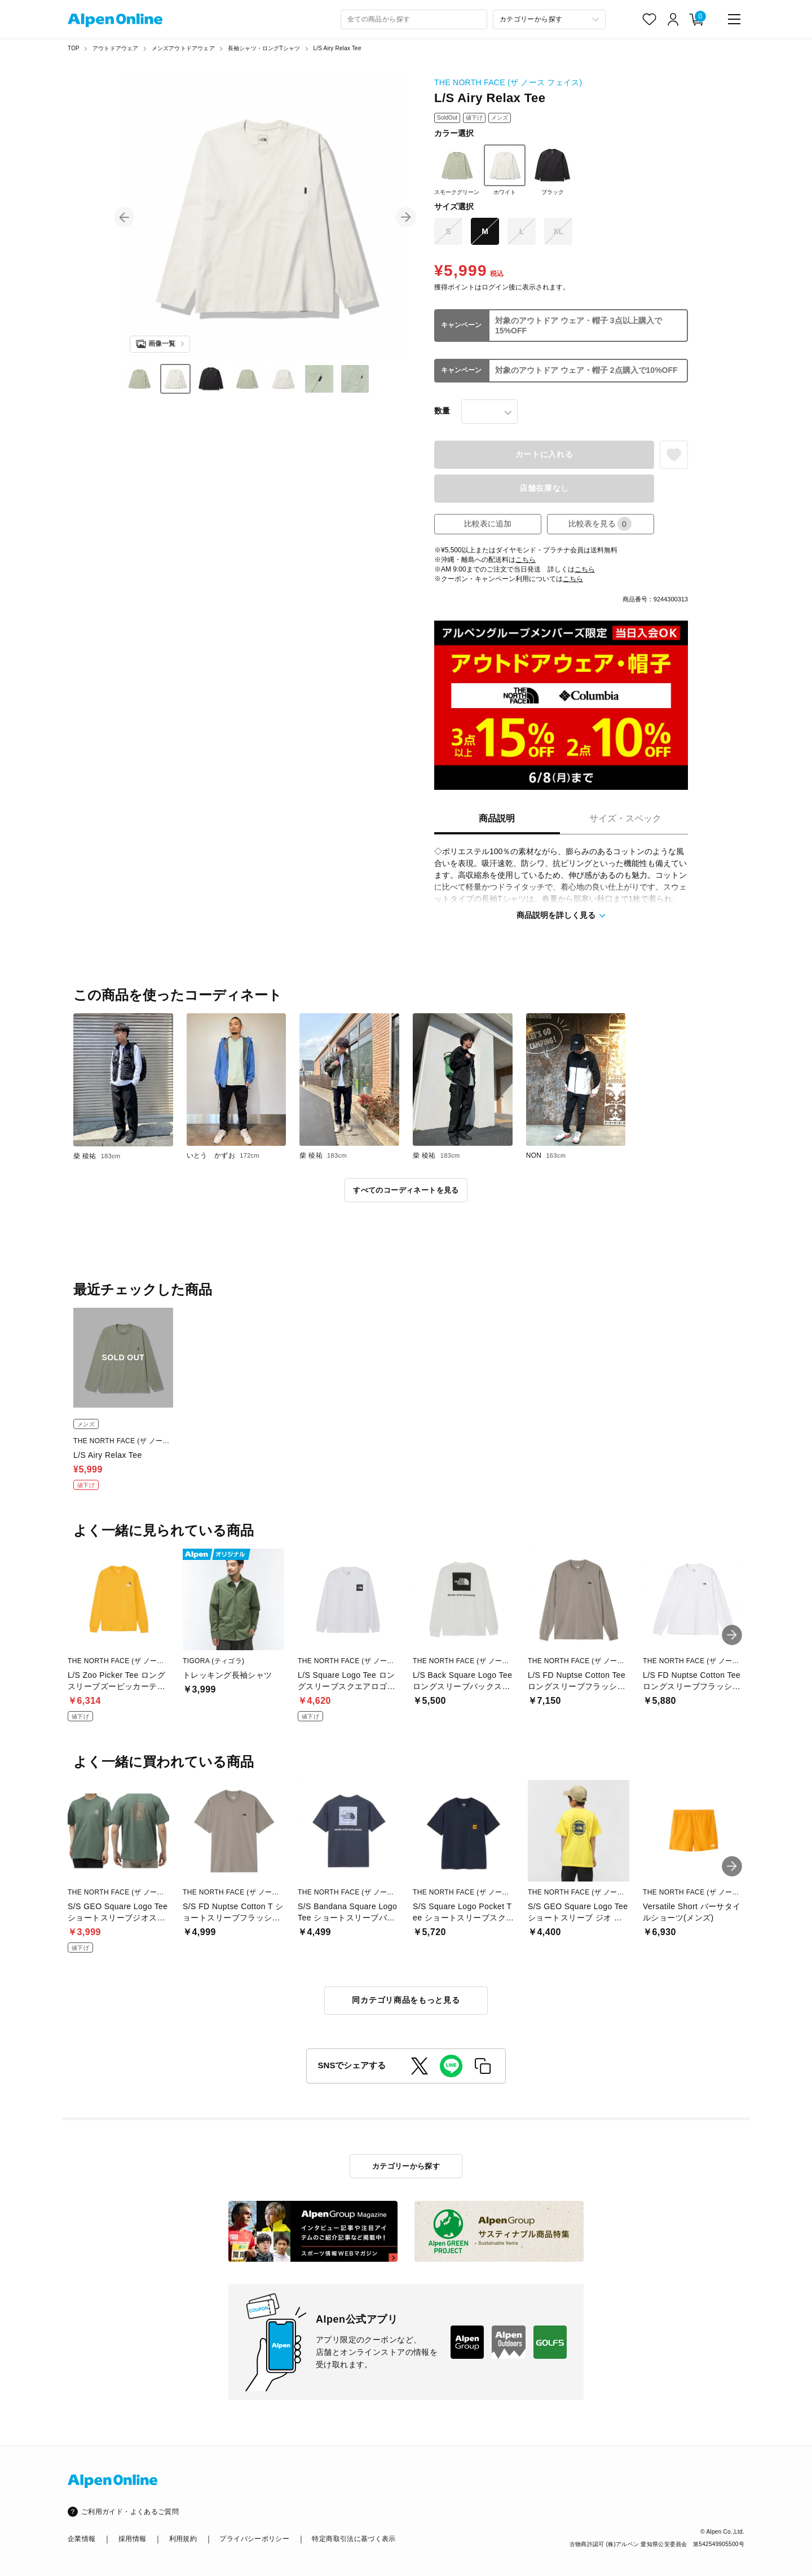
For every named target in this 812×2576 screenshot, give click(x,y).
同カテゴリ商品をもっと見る (406, 1999)
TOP (74, 48)
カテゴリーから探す (406, 2166)
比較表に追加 (487, 523)
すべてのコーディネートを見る (405, 1190)
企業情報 (81, 2539)
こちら (525, 560)
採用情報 (132, 2539)
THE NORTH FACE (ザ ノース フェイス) (508, 82)
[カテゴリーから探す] (549, 19)
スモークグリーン (456, 169)
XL (558, 231)
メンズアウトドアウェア (183, 48)
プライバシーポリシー (254, 2539)
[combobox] (414, 19)
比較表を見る (600, 524)
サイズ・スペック (625, 818)
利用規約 (183, 2539)
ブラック (552, 169)
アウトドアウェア (115, 48)
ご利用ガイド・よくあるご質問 (130, 2512)
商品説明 (497, 818)
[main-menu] (734, 19)
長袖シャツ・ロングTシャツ (264, 48)
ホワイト (505, 169)
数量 (442, 410)
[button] (124, 217)
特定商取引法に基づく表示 (353, 2539)
